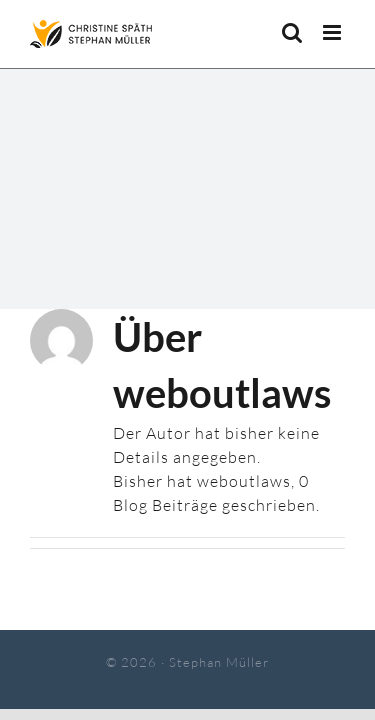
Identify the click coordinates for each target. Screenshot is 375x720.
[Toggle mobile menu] (334, 32)
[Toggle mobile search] (292, 32)
